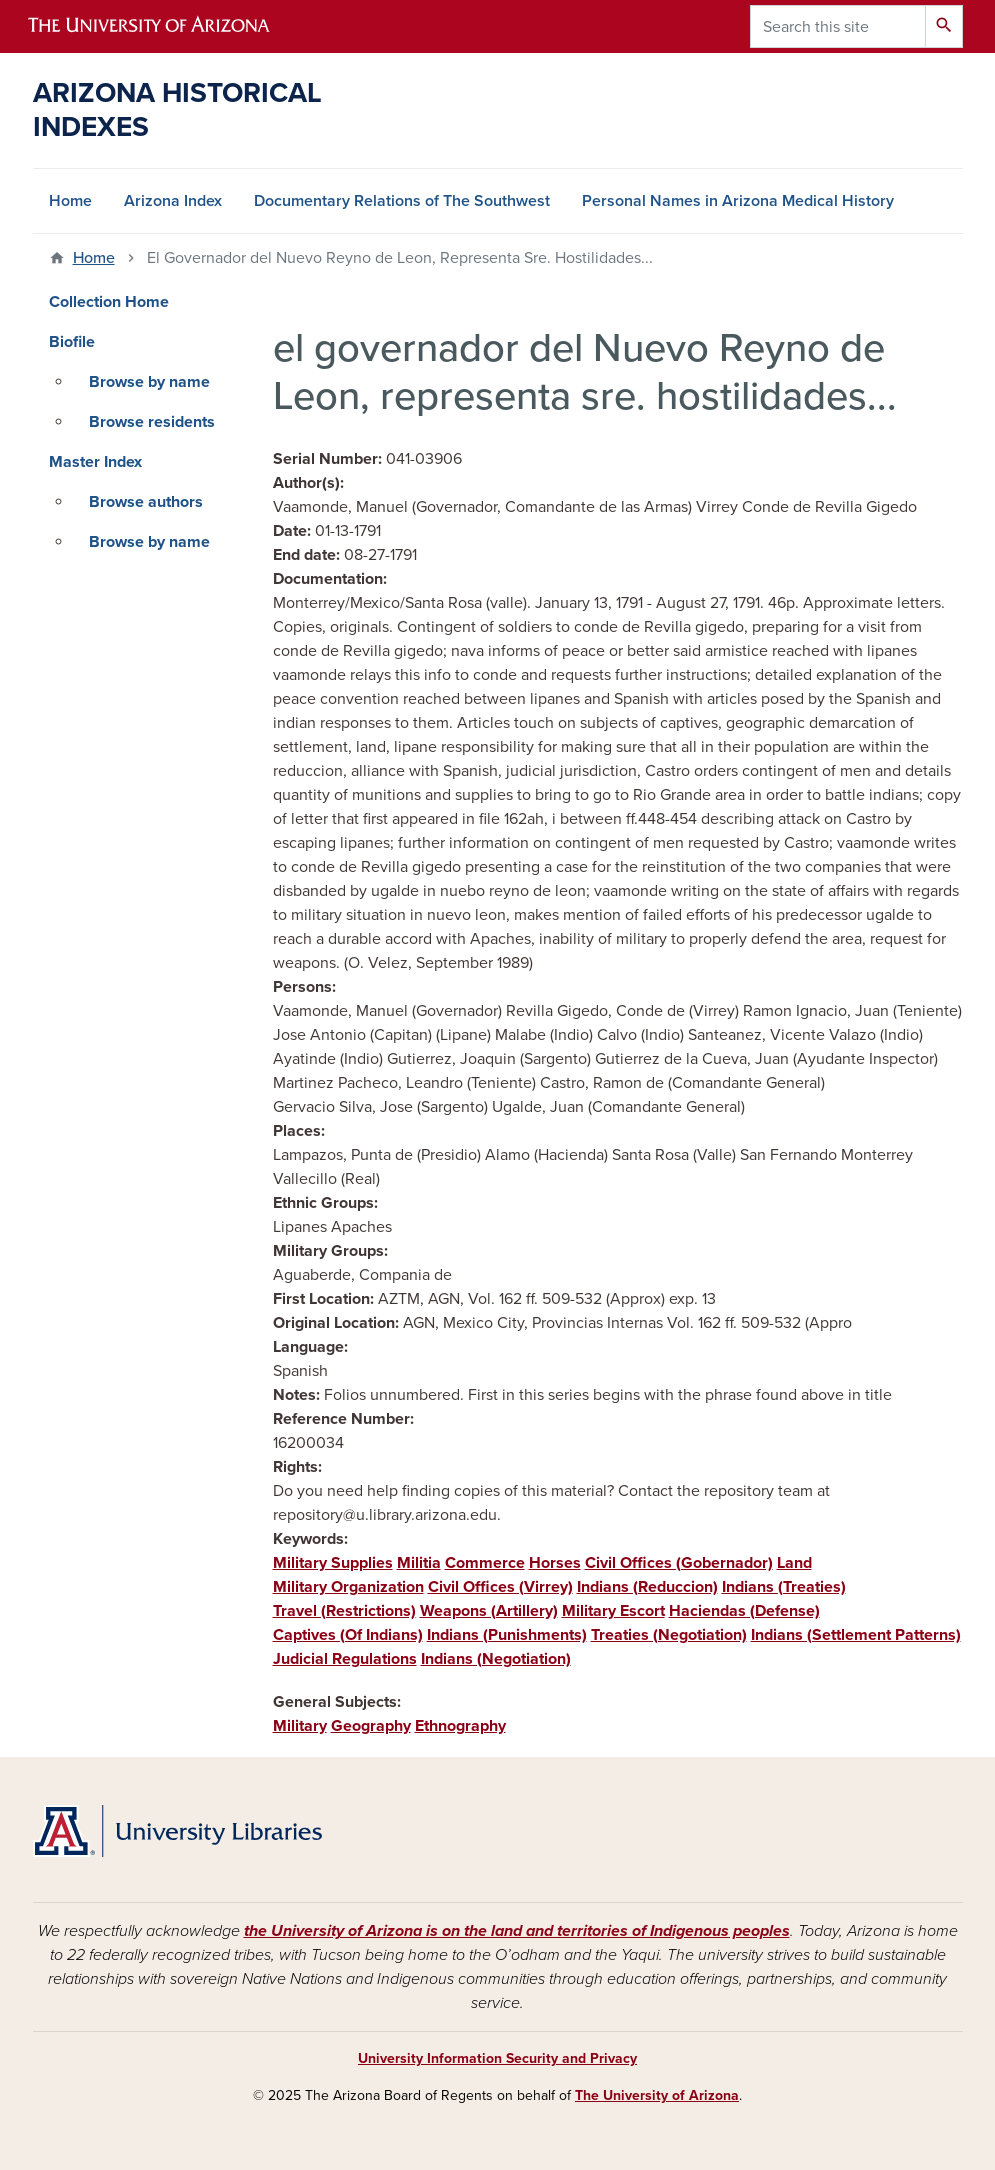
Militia (419, 1563)
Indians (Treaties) (784, 1587)
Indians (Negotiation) (496, 1659)
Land (794, 1563)
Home (70, 201)
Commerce (485, 1563)
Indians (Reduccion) (647, 1587)
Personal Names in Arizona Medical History (738, 201)
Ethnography (460, 1726)
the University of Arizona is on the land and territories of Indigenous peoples (517, 1931)
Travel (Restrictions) (344, 1611)
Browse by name (149, 382)
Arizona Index (173, 201)
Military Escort (613, 1611)
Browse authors (146, 502)
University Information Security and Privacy (497, 2058)
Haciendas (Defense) (744, 1611)
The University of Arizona (657, 2095)
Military (300, 1726)
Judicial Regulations (345, 1659)
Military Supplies (333, 1563)
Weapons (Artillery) (489, 1611)
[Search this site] (838, 26)
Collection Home (109, 302)
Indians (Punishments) (507, 1635)
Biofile (72, 342)
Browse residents (152, 422)
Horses (555, 1563)
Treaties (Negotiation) (669, 1635)
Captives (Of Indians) (348, 1635)
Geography (371, 1726)
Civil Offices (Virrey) (500, 1587)
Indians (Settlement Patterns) (856, 1635)
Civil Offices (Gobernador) (679, 1563)
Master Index (95, 462)
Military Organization (348, 1587)
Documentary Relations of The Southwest (402, 201)
